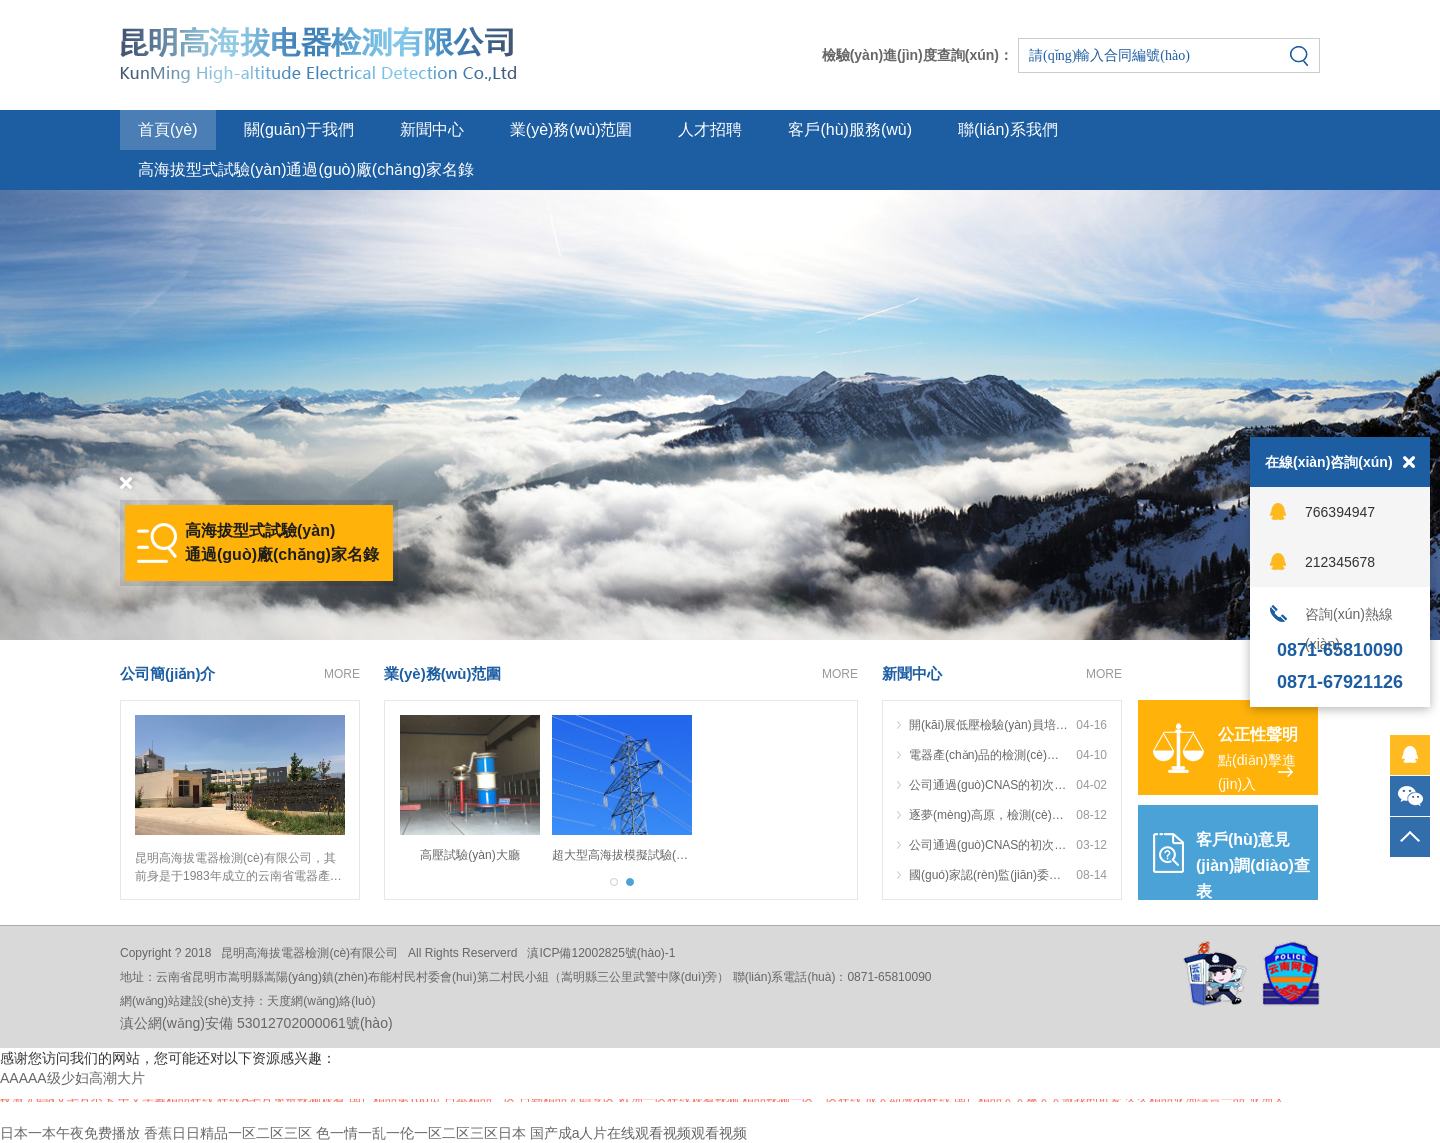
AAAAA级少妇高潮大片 (72, 1078)
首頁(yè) (168, 129)
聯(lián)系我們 (1008, 129)
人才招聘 (710, 129)
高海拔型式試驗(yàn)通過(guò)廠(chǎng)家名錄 (306, 169)
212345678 (1340, 562)
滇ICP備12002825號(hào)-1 (601, 953)
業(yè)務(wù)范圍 (571, 129)
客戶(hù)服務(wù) (850, 129)
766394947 (1340, 512)
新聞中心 (432, 129)
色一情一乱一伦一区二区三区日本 (421, 1133)
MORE (342, 674)
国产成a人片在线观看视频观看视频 (639, 1133)
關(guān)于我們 (299, 129)
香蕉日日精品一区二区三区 (228, 1133)
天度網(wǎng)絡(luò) (321, 1001)
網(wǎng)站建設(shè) (175, 1001)
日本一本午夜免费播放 (70, 1133)
